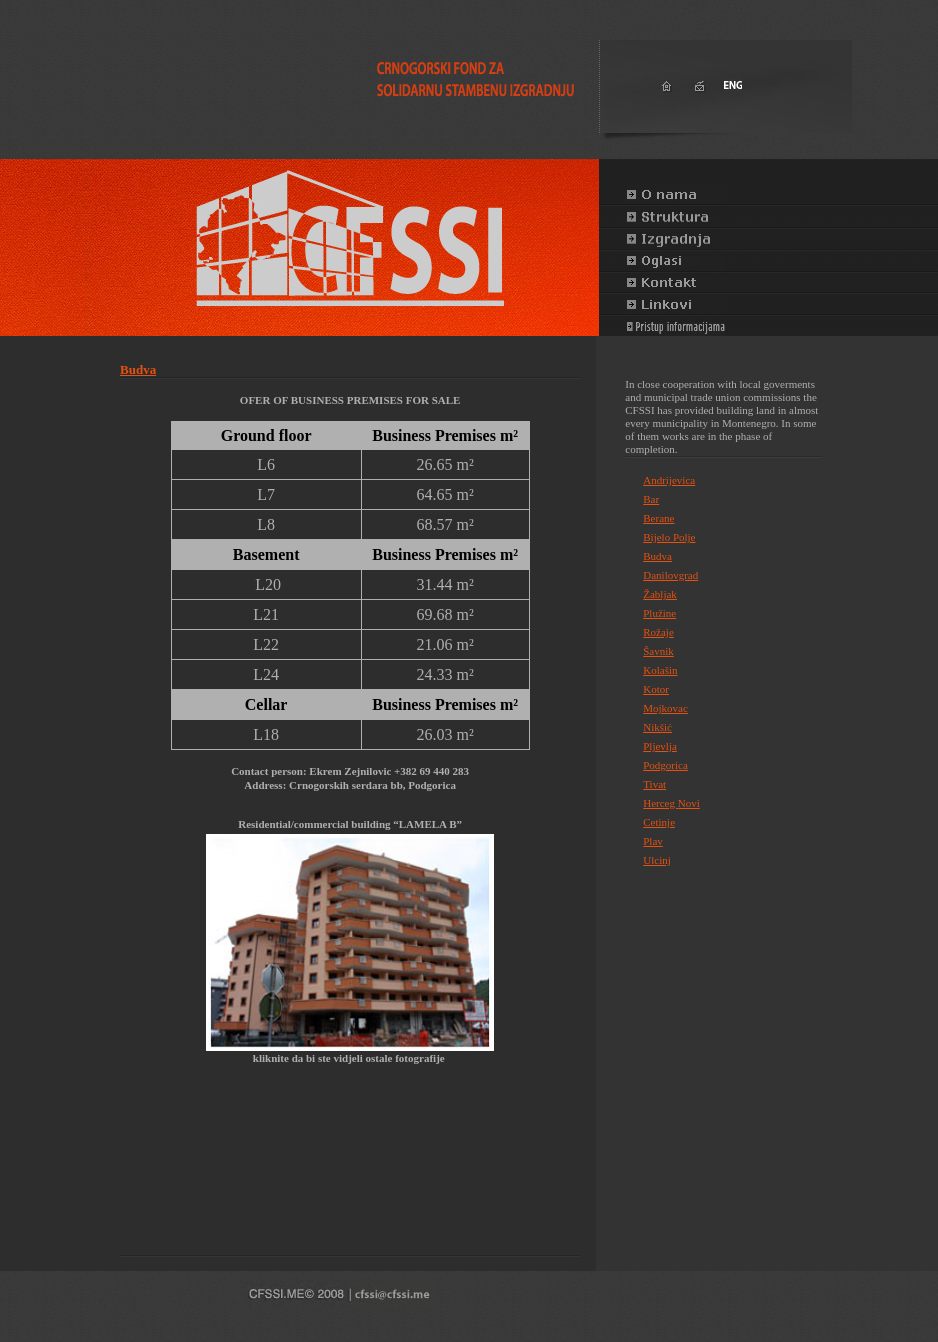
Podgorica (665, 765)
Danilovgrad (670, 575)
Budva (138, 369)
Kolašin (660, 670)
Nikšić (657, 727)
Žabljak (660, 594)
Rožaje (658, 632)
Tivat (654, 784)
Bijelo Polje (669, 537)
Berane (658, 518)
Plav (653, 841)
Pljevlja (660, 746)
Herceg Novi (671, 803)
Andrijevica (669, 480)
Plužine (659, 613)
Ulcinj (657, 860)
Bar (651, 499)
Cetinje (659, 822)
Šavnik (658, 651)
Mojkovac (665, 708)
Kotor (656, 689)
